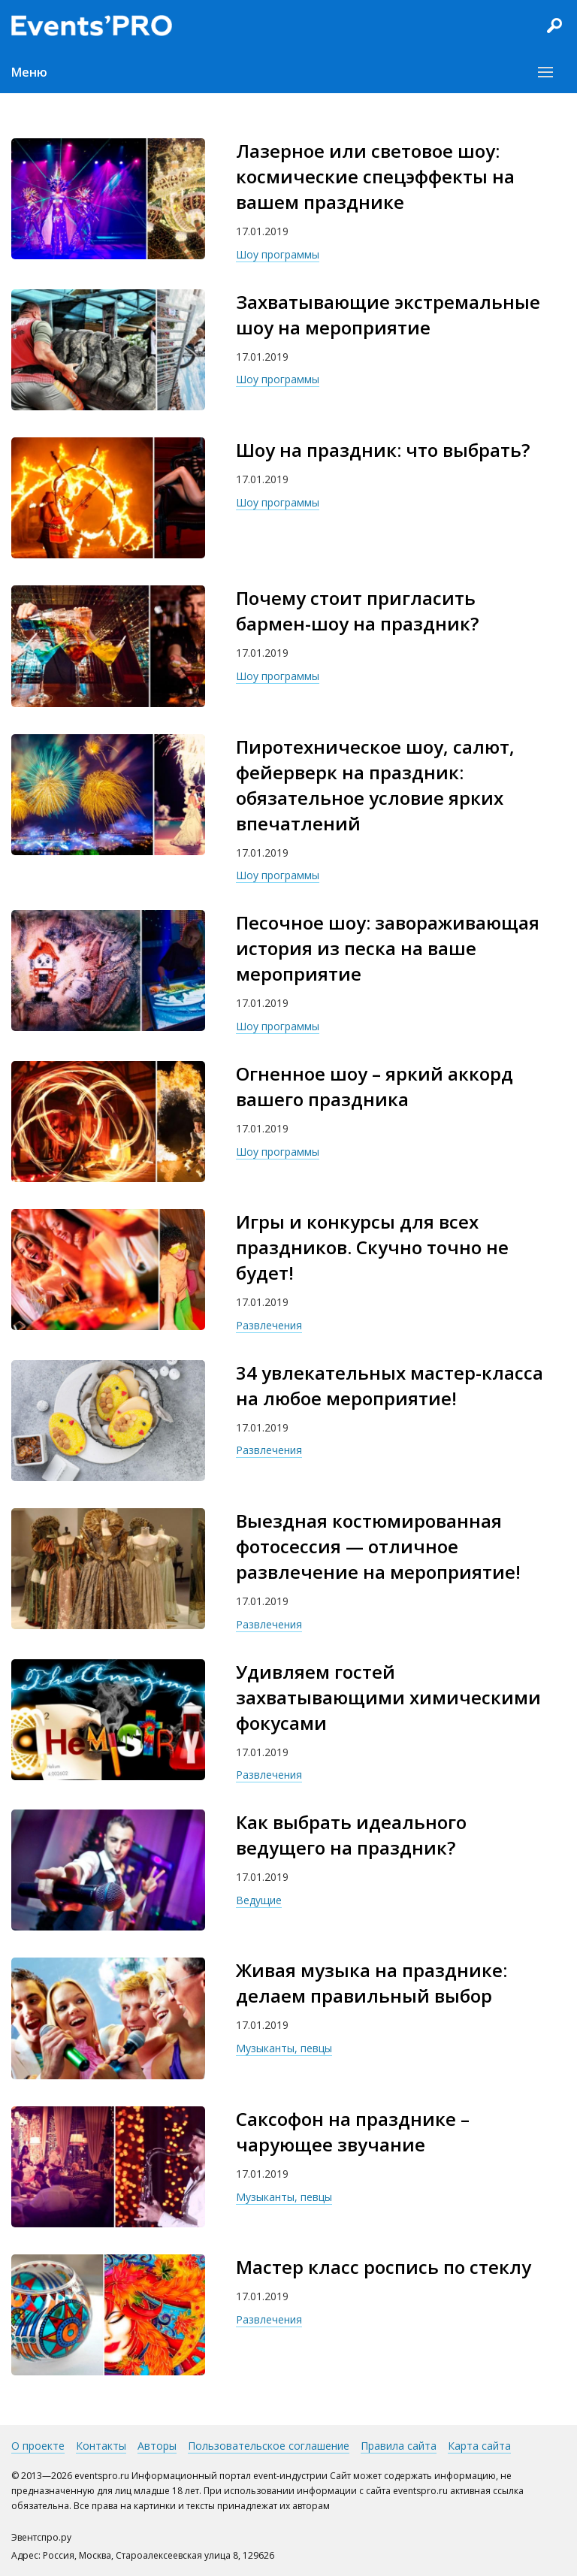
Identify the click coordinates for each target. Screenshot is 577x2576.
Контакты (101, 2445)
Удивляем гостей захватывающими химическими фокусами (388, 1697)
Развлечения (269, 1325)
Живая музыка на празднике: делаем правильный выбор (371, 1983)
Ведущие (259, 1900)
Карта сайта (479, 2445)
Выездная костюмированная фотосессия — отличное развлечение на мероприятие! (378, 1546)
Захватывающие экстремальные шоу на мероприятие (388, 314)
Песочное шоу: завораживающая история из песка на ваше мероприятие (387, 948)
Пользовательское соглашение (268, 2445)
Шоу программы (277, 254)
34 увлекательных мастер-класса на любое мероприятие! (389, 1385)
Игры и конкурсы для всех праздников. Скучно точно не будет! (372, 1247)
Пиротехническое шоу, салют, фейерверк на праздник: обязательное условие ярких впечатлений (375, 785)
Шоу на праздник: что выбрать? (383, 449)
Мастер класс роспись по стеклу (383, 2266)
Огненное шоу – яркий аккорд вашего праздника (374, 1086)
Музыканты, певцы (284, 2048)
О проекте (38, 2445)
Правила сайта (399, 2445)
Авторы (157, 2445)
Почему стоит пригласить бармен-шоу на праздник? (357, 610)
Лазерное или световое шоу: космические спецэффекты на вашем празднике (375, 176)
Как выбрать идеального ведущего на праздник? (351, 1835)
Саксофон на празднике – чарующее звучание (353, 2131)
